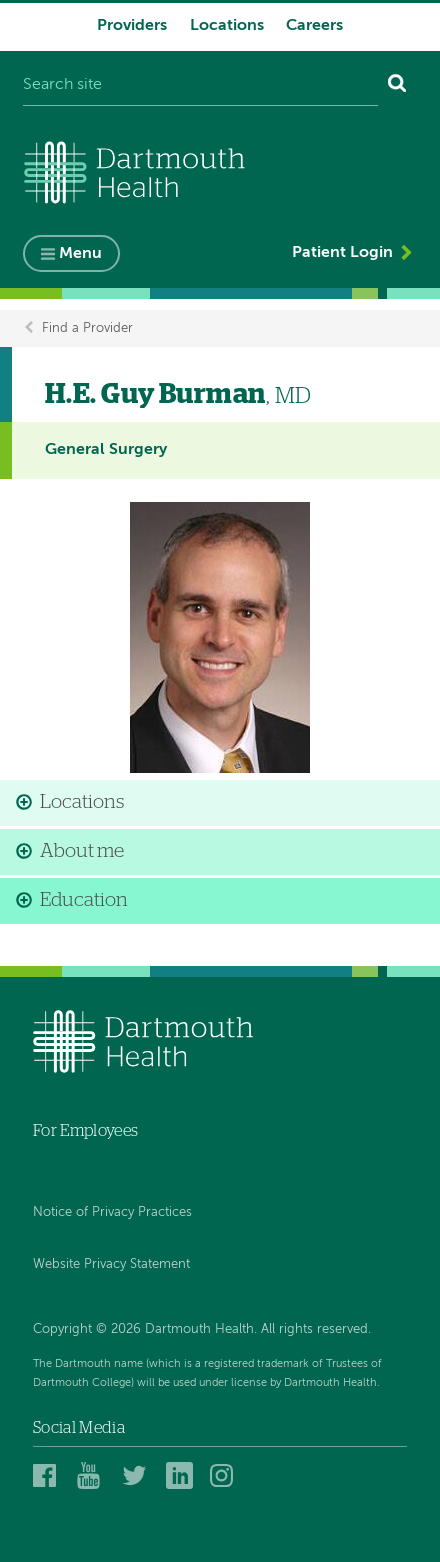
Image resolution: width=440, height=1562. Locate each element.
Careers (314, 26)
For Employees (85, 1131)
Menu (80, 254)
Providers (132, 26)
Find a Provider (87, 328)
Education (84, 900)
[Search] (397, 86)
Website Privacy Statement (111, 1264)
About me (82, 851)
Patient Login (342, 253)
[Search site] (200, 86)
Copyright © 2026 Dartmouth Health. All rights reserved (200, 1329)
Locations (227, 26)
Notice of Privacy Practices (112, 1212)
